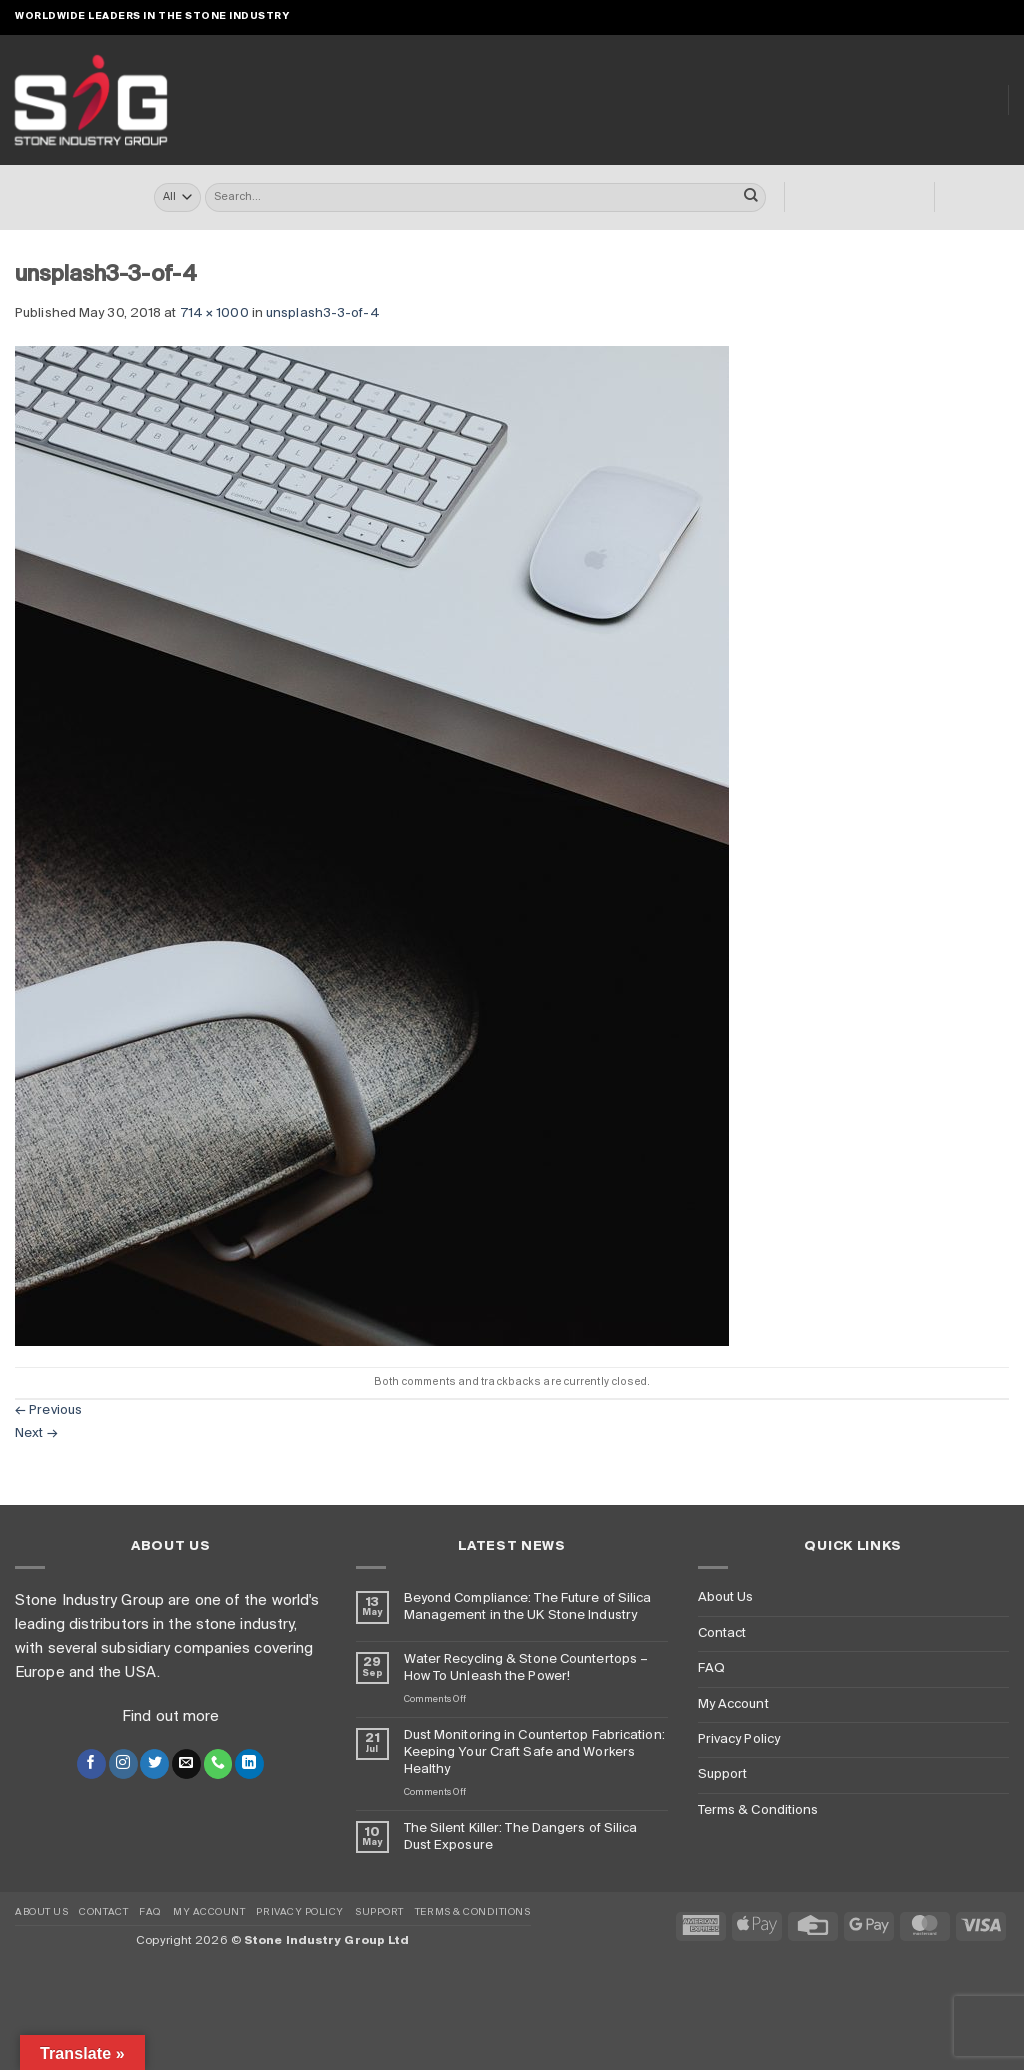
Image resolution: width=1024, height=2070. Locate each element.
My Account (733, 1704)
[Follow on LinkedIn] (982, 16)
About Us (899, 99)
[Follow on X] (930, 16)
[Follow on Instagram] (913, 16)
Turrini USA (551, 100)
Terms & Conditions (758, 1810)
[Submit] (751, 198)
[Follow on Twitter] (154, 1764)
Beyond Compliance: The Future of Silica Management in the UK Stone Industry (528, 1607)
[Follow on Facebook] (895, 16)
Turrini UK (452, 100)
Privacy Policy (739, 1739)
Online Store (344, 100)
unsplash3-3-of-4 (323, 313)
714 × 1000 (214, 313)
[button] (842, 18)
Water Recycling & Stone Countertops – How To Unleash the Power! (526, 1668)
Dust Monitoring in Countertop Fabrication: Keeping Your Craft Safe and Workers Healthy (534, 1752)
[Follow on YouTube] (1000, 16)
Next (36, 1433)
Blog (974, 100)
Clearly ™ (648, 100)
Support (723, 1774)
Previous (48, 1410)
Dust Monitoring (770, 100)
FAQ (711, 1668)
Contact (722, 1633)
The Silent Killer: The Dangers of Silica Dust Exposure (521, 1837)
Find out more (170, 1717)
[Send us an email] (948, 16)
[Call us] (965, 16)
